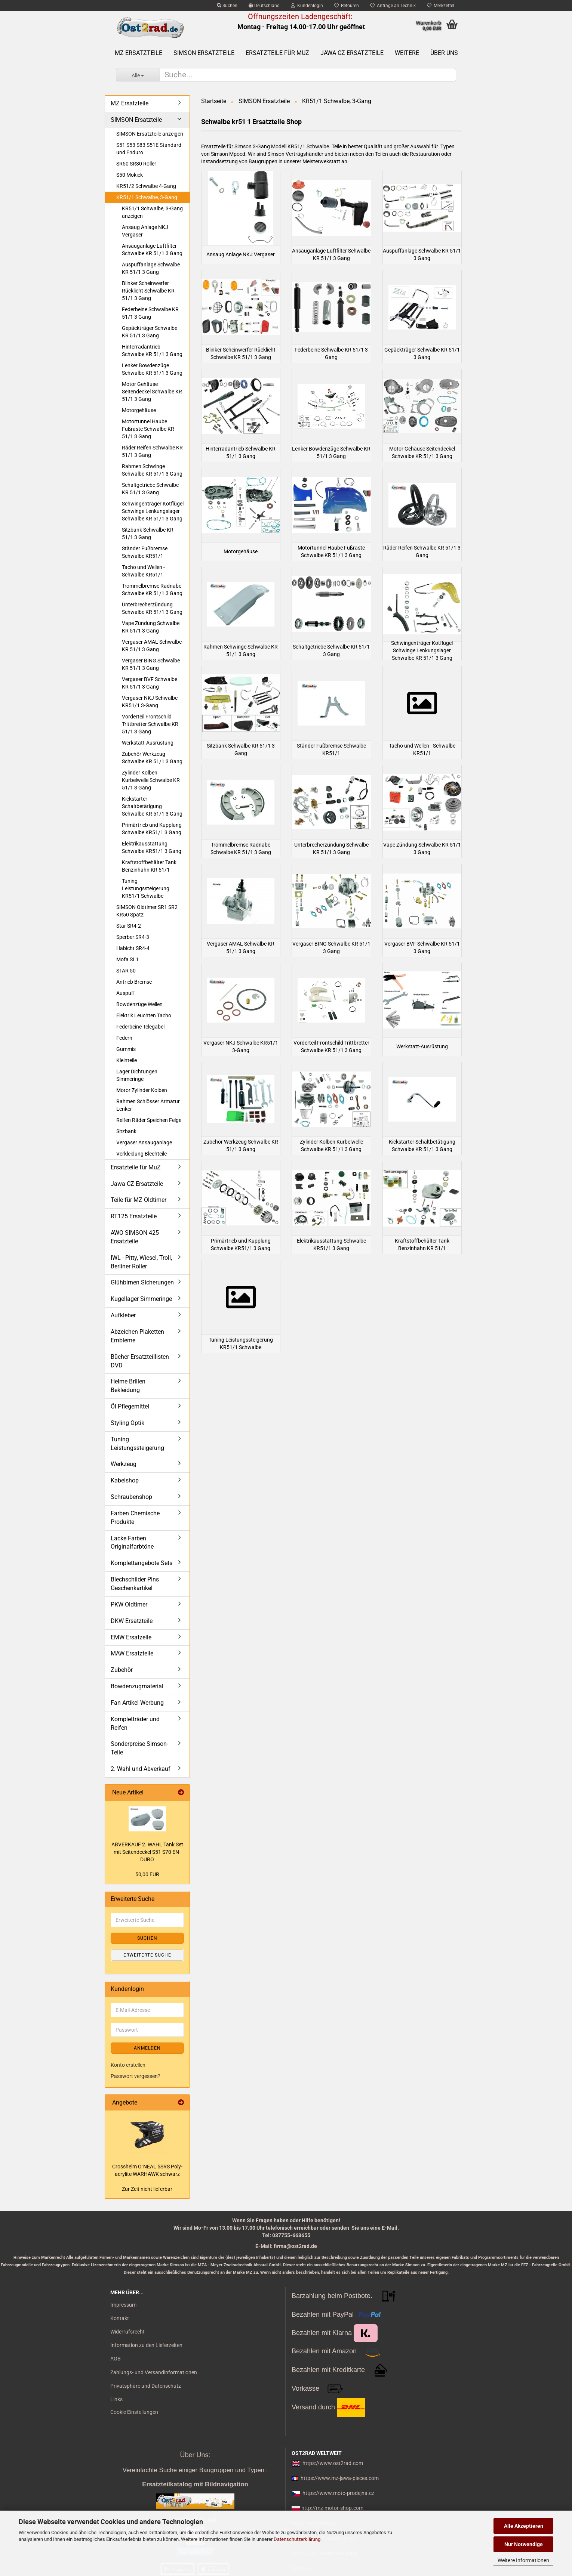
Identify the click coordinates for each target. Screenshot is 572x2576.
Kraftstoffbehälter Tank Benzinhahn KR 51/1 (149, 866)
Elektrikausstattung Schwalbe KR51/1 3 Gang (151, 847)
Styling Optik (127, 1422)
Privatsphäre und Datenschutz (145, 2386)
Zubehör (122, 1669)
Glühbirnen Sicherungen (142, 1282)
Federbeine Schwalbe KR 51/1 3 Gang (150, 313)
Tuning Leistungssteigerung (137, 1443)
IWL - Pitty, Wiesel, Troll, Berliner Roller (141, 1262)
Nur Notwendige (523, 2544)
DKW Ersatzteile (132, 1620)
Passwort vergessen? (135, 2076)
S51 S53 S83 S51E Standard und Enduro (148, 148)
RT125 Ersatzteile (134, 1216)
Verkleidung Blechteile (141, 1154)
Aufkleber (123, 1315)
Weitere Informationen (523, 2560)
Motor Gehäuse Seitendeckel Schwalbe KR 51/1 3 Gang (152, 391)
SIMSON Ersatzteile (203, 52)
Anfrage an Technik (393, 5)
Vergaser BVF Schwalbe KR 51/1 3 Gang (149, 683)
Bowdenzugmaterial (137, 1686)
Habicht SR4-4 (133, 948)
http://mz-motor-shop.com (332, 2508)
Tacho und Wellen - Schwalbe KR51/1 (143, 571)
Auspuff (125, 993)
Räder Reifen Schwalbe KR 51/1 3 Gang (152, 451)
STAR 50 (126, 971)
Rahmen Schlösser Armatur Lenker (148, 1105)
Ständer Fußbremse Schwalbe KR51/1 (144, 552)
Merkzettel (440, 5)
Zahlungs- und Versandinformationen (153, 2372)
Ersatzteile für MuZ (277, 52)
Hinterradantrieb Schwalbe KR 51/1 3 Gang (152, 350)
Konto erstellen (128, 2065)
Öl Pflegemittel (130, 1406)
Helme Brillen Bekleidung (128, 1386)
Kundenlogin (307, 5)
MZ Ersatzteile (138, 52)
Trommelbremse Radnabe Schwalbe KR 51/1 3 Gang (152, 589)
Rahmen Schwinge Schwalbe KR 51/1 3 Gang (152, 470)
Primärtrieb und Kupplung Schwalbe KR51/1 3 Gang (152, 828)
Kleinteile (126, 1060)
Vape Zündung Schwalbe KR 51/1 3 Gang (150, 627)
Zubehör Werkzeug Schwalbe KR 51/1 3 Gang (152, 757)
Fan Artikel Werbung (137, 1702)
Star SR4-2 (128, 926)
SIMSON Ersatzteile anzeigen (149, 134)
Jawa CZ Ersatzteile (352, 52)
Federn (124, 1038)
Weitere (407, 52)
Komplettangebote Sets (141, 1563)
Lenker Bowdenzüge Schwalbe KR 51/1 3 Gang (152, 369)
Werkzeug (123, 1464)
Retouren (346, 5)
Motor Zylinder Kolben (141, 1090)
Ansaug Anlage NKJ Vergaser (145, 231)
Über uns (444, 52)
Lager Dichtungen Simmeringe (136, 1075)
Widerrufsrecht (127, 2332)
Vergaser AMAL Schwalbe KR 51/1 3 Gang (152, 645)
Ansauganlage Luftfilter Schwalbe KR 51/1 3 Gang (152, 249)
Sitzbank (126, 1131)
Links (116, 2399)
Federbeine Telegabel (140, 1027)
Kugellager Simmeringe (141, 1298)
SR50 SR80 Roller (136, 164)
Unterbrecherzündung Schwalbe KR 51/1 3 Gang (152, 608)
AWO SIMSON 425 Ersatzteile (135, 1237)
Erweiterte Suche (147, 1955)
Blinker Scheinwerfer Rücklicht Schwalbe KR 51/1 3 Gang (148, 290)
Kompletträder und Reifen (135, 1723)
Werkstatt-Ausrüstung (147, 743)
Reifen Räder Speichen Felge (148, 1120)
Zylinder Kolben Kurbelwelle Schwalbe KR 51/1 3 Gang (151, 780)
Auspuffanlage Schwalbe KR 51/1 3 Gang (151, 268)
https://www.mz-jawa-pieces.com (340, 2478)
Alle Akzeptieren (523, 2526)
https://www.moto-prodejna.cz (338, 2493)
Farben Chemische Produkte (135, 1517)
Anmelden (147, 2048)
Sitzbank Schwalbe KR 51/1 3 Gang (147, 533)
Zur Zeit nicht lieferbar (147, 2189)
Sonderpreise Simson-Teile (139, 1748)
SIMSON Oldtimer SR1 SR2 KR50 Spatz (147, 911)
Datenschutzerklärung (297, 2539)
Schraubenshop (131, 1496)
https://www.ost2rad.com (332, 2463)
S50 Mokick (129, 175)
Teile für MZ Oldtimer (138, 1199)
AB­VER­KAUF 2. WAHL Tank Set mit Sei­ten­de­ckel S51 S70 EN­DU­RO (147, 1851)
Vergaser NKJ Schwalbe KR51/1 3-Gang (150, 701)
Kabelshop (125, 1480)
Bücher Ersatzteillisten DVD (140, 1361)
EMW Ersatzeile (131, 1637)
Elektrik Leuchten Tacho (143, 1015)
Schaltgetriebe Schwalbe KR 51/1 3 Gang (150, 488)
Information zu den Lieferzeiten (146, 2345)
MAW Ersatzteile (132, 1653)
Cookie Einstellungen (134, 2412)
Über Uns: (195, 2455)
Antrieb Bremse (134, 982)
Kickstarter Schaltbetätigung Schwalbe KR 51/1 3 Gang (152, 806)
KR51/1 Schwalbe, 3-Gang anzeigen (152, 212)
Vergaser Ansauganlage (144, 1142)
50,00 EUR (147, 1874)
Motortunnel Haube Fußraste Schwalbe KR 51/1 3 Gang (148, 428)
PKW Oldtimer (129, 1604)
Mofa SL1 (127, 959)
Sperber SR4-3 (132, 937)
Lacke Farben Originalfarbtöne (132, 1542)
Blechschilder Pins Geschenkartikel (135, 1584)
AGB (115, 2359)
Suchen (227, 5)
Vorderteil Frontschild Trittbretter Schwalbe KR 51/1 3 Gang (150, 724)
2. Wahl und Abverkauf (140, 1768)
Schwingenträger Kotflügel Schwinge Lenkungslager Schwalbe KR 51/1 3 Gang (153, 511)
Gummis (126, 1049)
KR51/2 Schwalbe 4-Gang (146, 186)
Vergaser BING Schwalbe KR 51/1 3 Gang (151, 664)
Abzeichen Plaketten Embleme (137, 1336)
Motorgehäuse (139, 410)
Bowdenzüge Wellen (139, 1004)
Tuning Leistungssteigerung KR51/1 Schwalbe (145, 888)
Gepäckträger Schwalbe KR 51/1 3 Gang (149, 331)
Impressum (123, 2305)
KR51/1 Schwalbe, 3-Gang (146, 197)
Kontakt (119, 2318)
